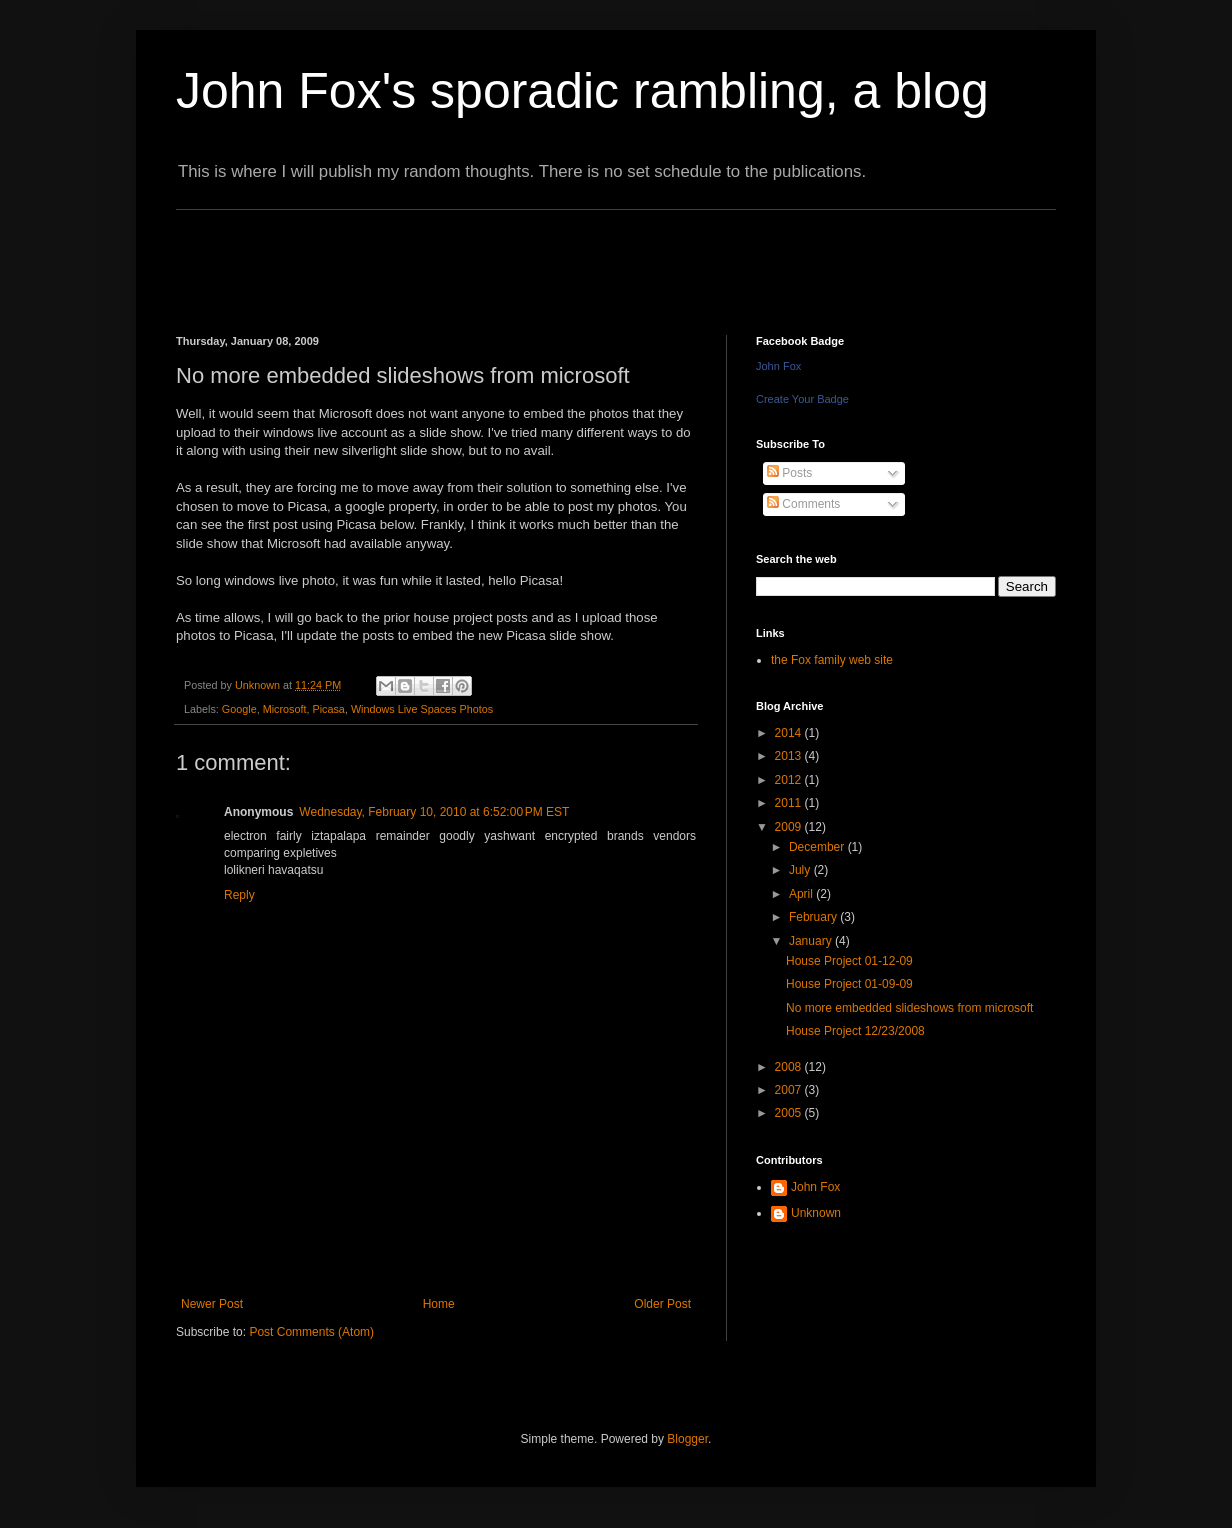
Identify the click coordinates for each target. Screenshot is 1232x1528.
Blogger (687, 1439)
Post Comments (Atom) (311, 1332)
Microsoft (285, 709)
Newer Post (212, 1304)
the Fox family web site (832, 660)
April (802, 894)
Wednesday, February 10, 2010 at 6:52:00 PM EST (434, 812)
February (814, 917)
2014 (790, 733)
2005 (790, 1113)
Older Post (662, 1304)
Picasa (328, 709)
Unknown (816, 1213)
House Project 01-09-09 (849, 984)
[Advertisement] (540, 255)
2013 (790, 756)
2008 (790, 1067)
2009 (790, 827)
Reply (239, 895)
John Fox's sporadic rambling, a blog (582, 91)
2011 (790, 803)
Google (239, 709)
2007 (790, 1090)
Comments (803, 504)
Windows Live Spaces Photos (422, 709)
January (812, 941)
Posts (789, 473)
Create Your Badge (802, 399)
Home (439, 1304)
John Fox (778, 366)
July (801, 870)
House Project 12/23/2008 (855, 1031)
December (818, 847)
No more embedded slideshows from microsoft (909, 1008)
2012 (790, 780)
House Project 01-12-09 (849, 961)
